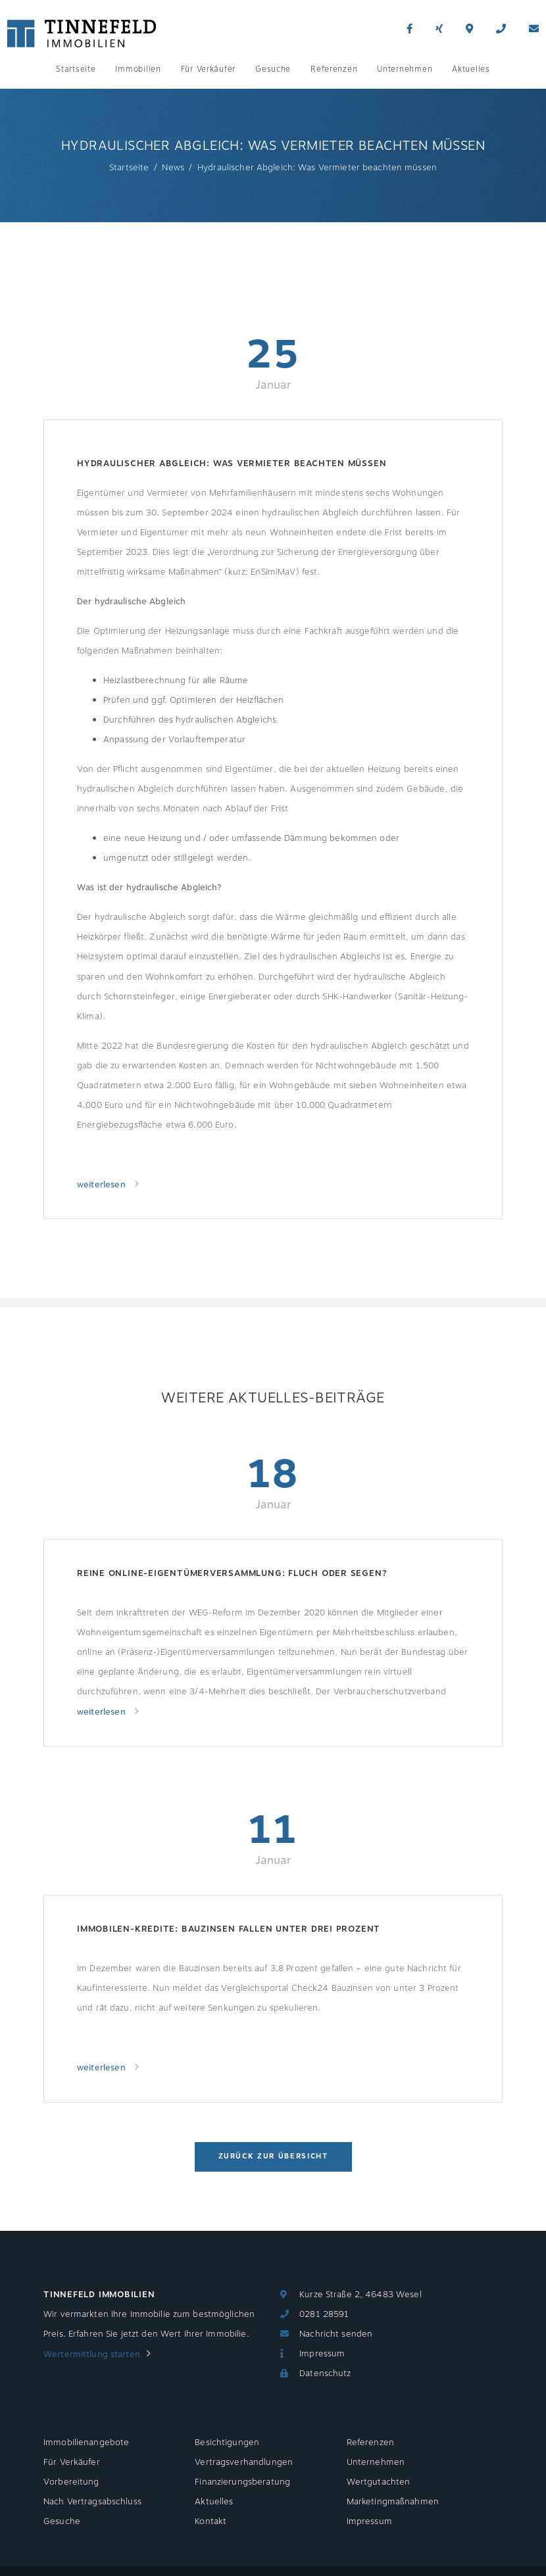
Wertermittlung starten (91, 2354)
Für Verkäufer (208, 69)
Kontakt (210, 2521)
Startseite (75, 69)
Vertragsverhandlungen (244, 2462)
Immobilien (138, 69)
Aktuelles (470, 69)
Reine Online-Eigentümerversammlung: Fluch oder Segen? (232, 1573)
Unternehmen (404, 69)
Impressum (322, 2353)
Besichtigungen (227, 2442)
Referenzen (333, 69)
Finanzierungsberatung (242, 2482)
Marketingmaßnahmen (393, 2501)
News (173, 167)
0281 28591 (324, 2314)
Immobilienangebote (86, 2442)
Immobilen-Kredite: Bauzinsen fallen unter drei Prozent (228, 1929)
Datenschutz (325, 2373)
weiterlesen (102, 1184)
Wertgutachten (378, 2482)
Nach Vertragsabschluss (92, 2501)
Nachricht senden (335, 2334)
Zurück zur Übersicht (273, 2156)
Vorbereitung (71, 2482)
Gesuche (273, 69)
